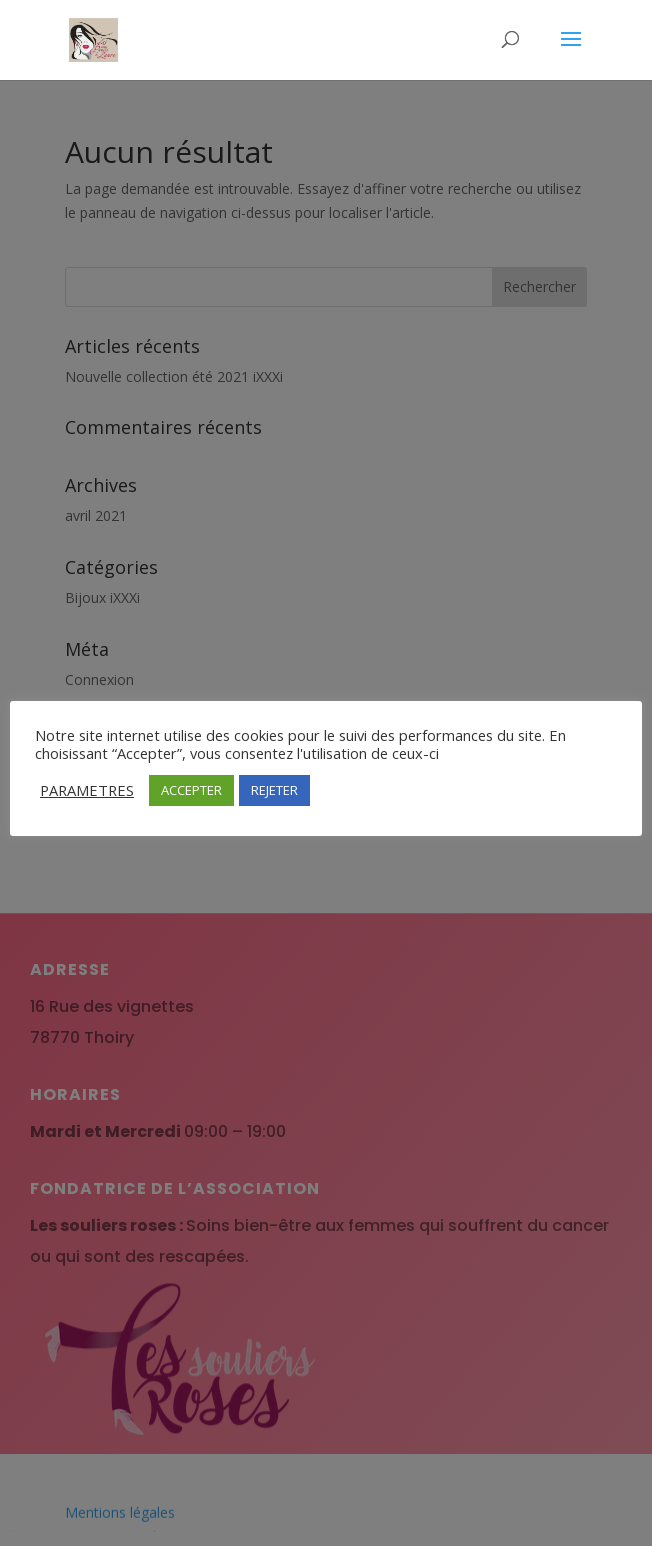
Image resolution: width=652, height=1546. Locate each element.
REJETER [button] (274, 790)
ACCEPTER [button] (191, 790)
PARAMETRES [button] (87, 790)
